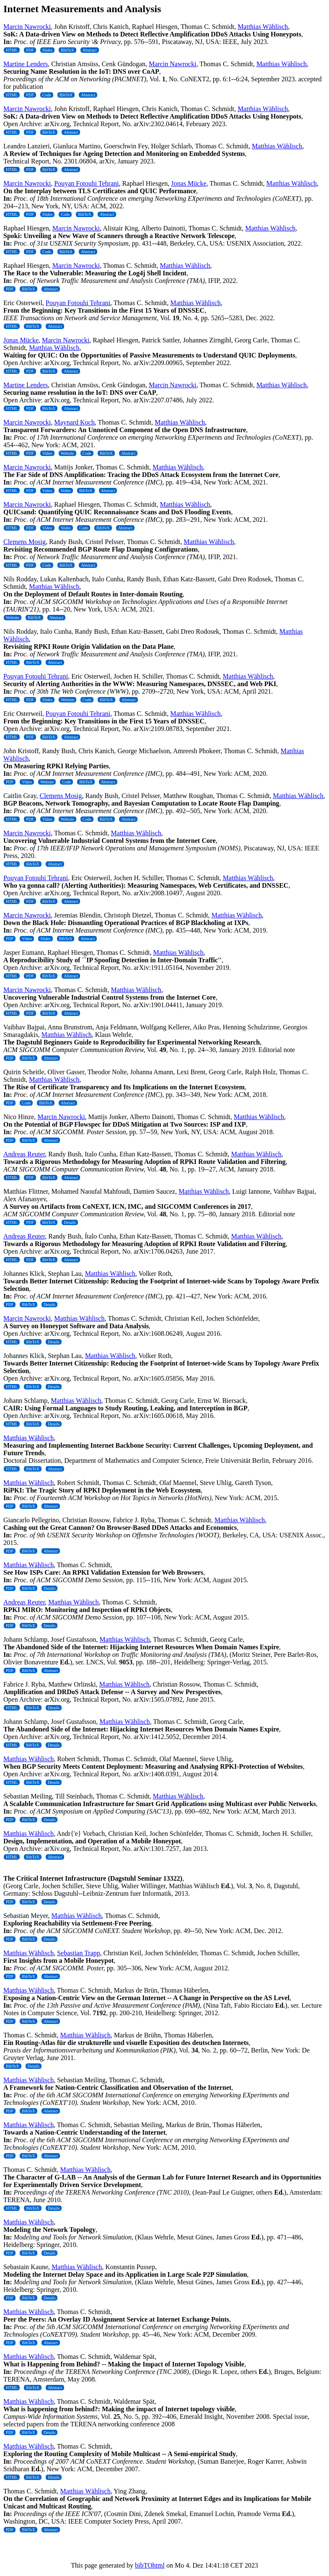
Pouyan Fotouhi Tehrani (86, 183)
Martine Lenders (25, 63)
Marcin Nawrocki (27, 26)
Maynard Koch (74, 422)
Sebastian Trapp (78, 1953)
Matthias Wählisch (263, 26)
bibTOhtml (150, 2565)
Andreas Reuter (24, 1154)
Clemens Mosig (24, 541)
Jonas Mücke (188, 183)
